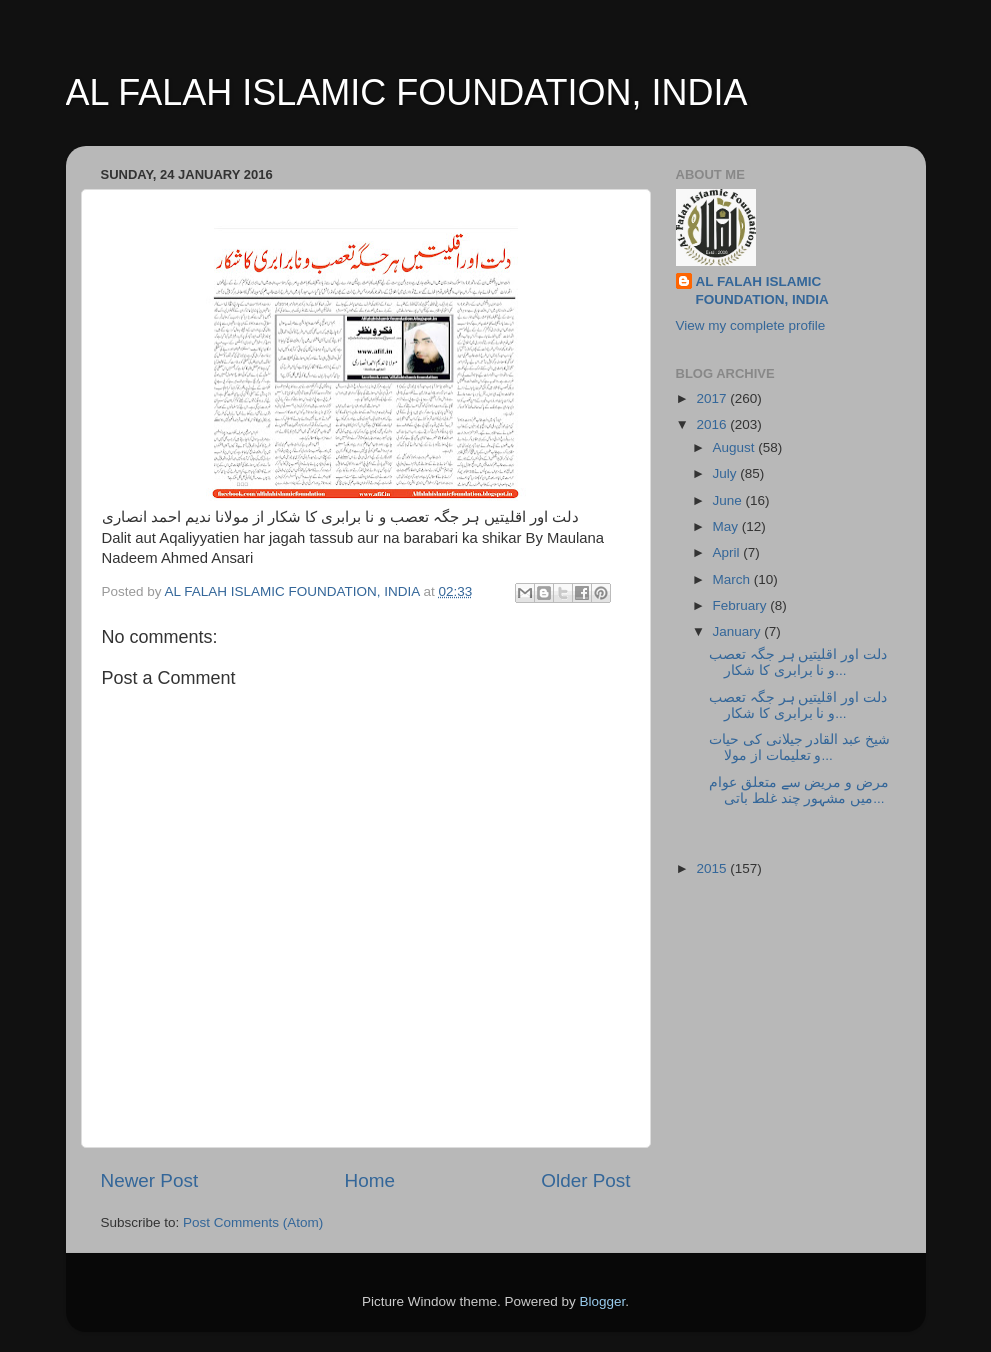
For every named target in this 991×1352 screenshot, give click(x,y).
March (733, 579)
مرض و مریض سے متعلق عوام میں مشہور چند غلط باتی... (799, 790)
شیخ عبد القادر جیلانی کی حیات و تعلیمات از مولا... (799, 747)
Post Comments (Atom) (253, 1222)
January (739, 631)
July (727, 473)
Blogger (603, 1301)
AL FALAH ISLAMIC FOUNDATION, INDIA (407, 92)
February (742, 605)
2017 (713, 398)
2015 (713, 868)
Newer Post (150, 1180)
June (729, 500)
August (736, 447)
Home (370, 1180)
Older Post (585, 1180)
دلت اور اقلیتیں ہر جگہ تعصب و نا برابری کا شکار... (798, 662)
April (728, 552)
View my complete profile (751, 325)
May (727, 526)
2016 (713, 424)
